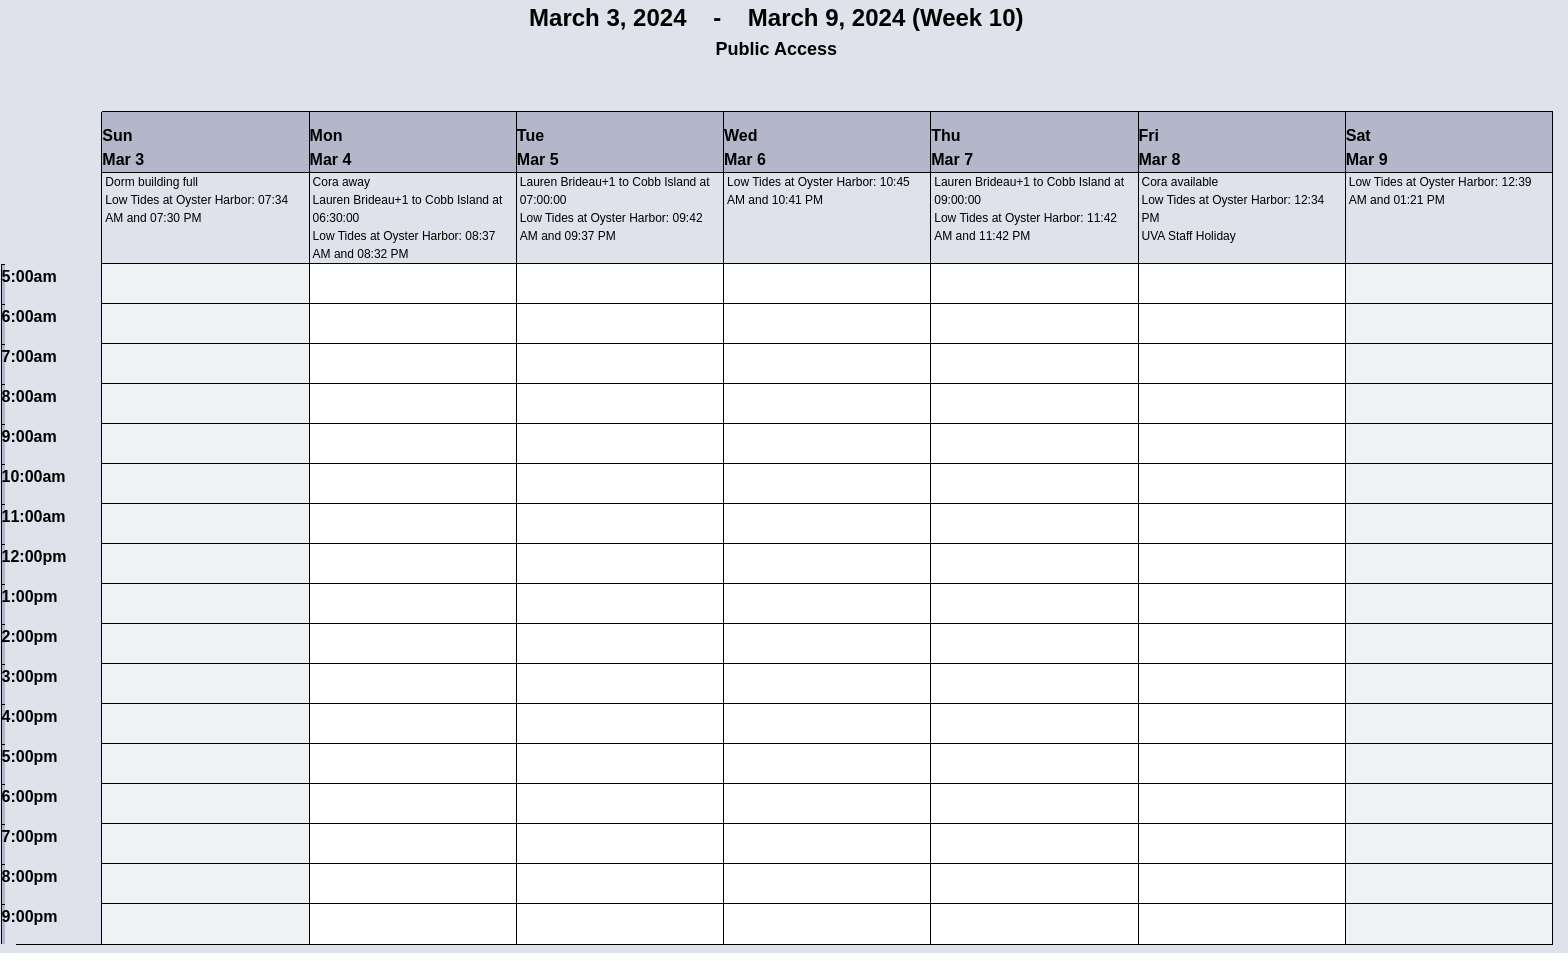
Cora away (341, 182)
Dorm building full (151, 182)
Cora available (1180, 182)
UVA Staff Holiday (1189, 236)
